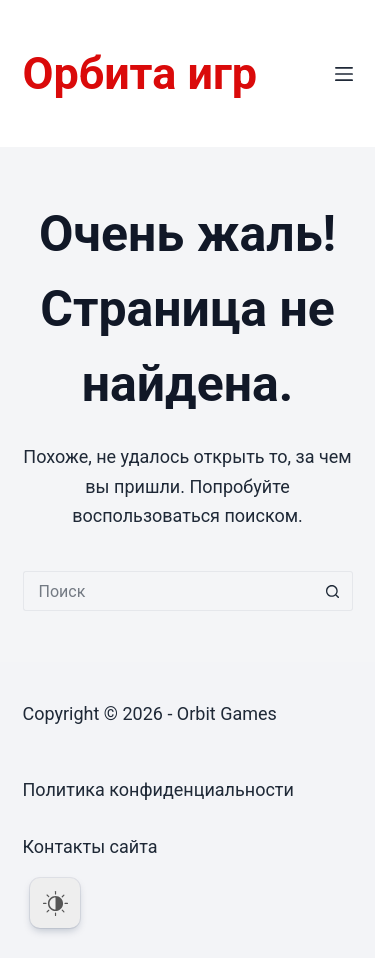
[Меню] (344, 74)
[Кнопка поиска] (333, 591)
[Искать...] (168, 591)
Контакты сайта (90, 846)
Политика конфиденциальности (158, 789)
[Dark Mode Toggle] (55, 903)
